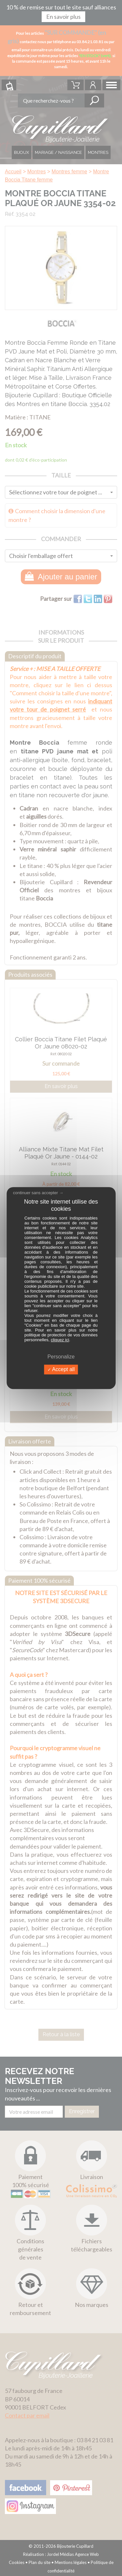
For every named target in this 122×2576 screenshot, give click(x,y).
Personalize (61, 1356)
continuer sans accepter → (38, 1192)
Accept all (61, 1369)
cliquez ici (60, 1339)
